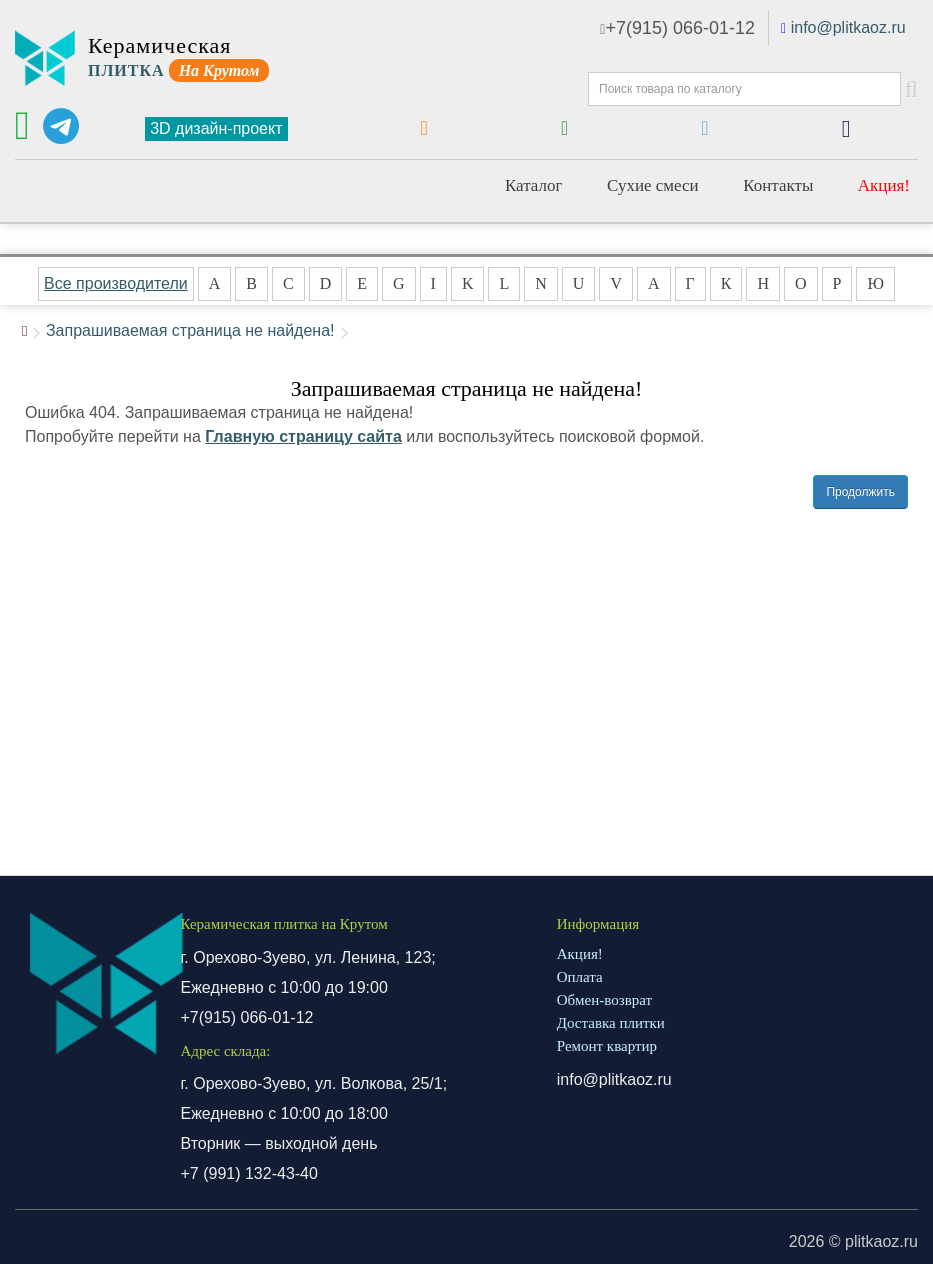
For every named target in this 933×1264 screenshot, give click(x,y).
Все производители (116, 283)
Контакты (778, 185)
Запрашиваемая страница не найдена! (190, 330)
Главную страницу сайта (303, 436)
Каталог (534, 185)
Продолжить (860, 492)
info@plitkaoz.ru (848, 27)
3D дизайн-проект (216, 128)
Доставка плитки (611, 1023)
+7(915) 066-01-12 (677, 28)
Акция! (884, 185)
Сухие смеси (653, 185)
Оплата (580, 977)
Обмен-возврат (604, 1000)
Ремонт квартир (607, 1046)
